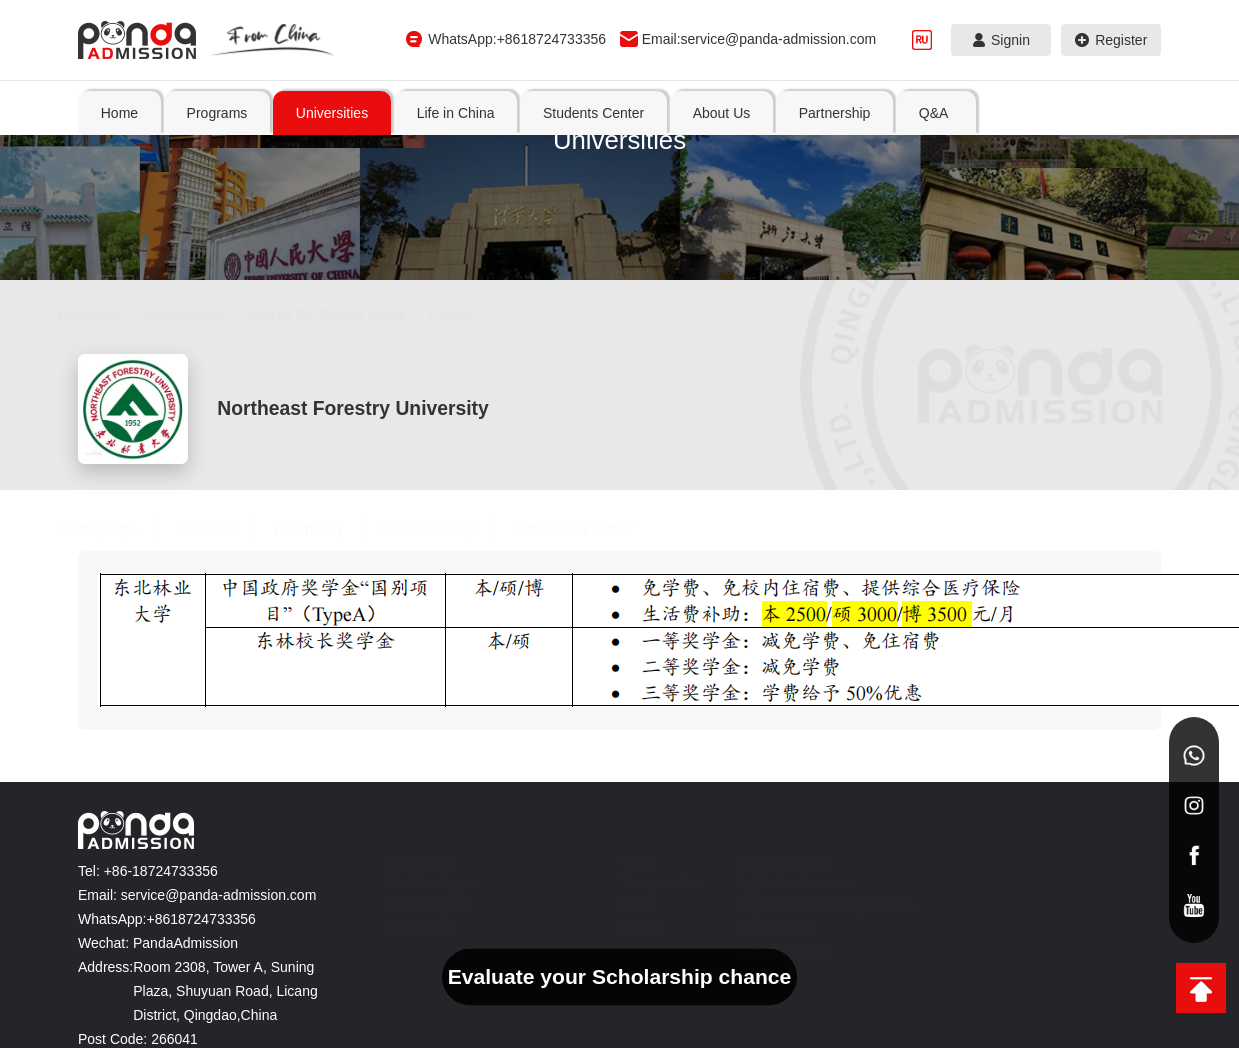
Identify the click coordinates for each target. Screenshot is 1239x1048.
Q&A (1156, 787)
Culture (865, 904)
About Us (1051, 795)
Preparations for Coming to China (967, 899)
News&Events (960, 932)
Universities (193, 314)
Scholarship (438, 489)
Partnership (1106, 787)
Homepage (107, 489)
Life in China (864, 795)
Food (859, 882)
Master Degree (732, 921)
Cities (861, 838)
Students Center (973, 787)
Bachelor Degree (736, 877)
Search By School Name (335, 314)
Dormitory (318, 489)
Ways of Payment (970, 954)
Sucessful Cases (967, 822)
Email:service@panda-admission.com (759, 39)
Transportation (884, 860)
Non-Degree (732, 833)
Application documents (952, 855)
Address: (105, 937)
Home (119, 113)
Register (1111, 40)
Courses (216, 489)
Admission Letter (582, 489)
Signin (1001, 40)
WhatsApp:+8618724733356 (517, 39)
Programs (743, 787)
